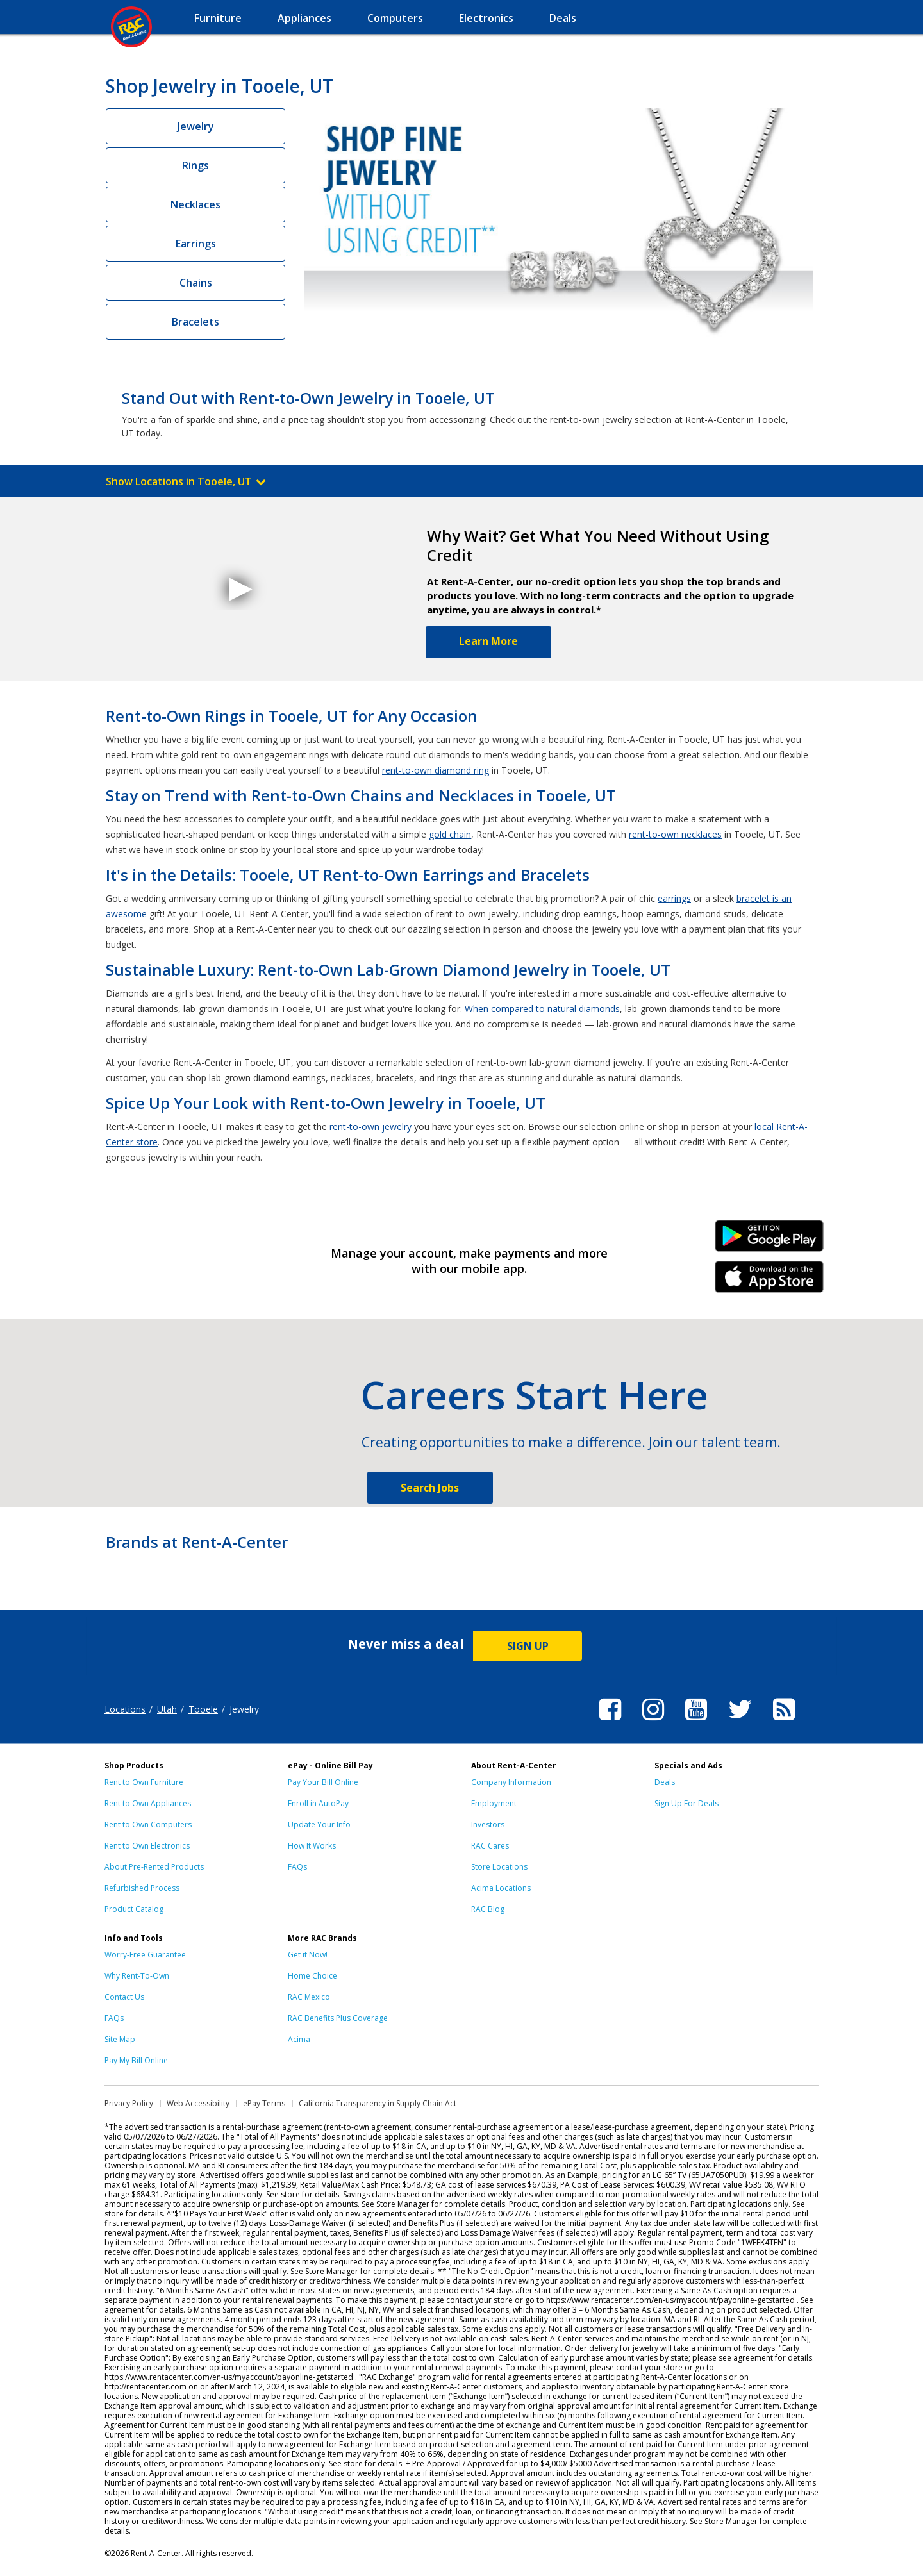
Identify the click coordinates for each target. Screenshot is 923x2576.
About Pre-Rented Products (154, 1866)
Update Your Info (319, 1824)
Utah (167, 1709)
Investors (487, 1824)
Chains (195, 283)
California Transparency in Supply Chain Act (377, 2103)
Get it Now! (308, 1954)
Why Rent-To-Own (136, 1975)
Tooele (203, 1709)
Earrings (196, 244)
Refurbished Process (141, 1887)
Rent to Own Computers (148, 1824)
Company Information (511, 1782)
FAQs (297, 1866)
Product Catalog (133, 1909)
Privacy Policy (128, 2103)
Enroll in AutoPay (318, 1803)
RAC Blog (487, 1909)
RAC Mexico (309, 1996)
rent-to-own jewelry (370, 1126)
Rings (195, 165)
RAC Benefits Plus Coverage (338, 2018)
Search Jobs (430, 1488)
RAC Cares (490, 1845)
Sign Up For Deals (686, 1803)
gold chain (450, 834)
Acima (299, 2039)
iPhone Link (769, 1281)
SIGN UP (528, 1646)
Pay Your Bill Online (323, 1782)
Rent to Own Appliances (147, 1803)
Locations (125, 1709)
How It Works (312, 1845)
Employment (494, 1803)
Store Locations (499, 1866)
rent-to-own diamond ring (435, 770)
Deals (664, 1782)
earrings (674, 898)
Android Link (769, 1240)
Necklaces (195, 204)
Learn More (488, 641)
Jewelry (196, 126)
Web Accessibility (198, 2103)
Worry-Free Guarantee (145, 1954)
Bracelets (195, 322)
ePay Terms (264, 2103)
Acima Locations (501, 1887)
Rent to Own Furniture (143, 1782)
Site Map (119, 2039)
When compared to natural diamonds (542, 1008)
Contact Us (124, 1996)
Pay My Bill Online (136, 2060)
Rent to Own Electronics (147, 1845)
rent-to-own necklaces (675, 834)
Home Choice (312, 1975)
